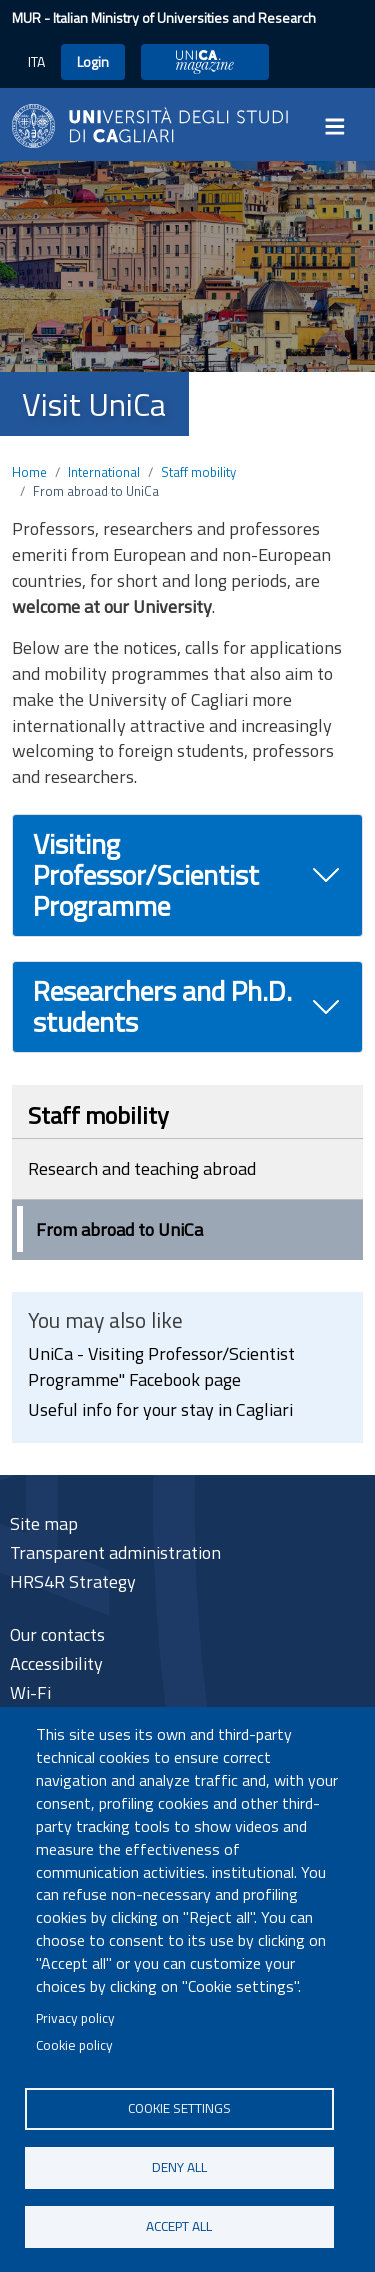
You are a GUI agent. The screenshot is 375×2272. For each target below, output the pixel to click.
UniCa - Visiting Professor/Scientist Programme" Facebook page (161, 1366)
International (104, 472)
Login (93, 61)
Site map (44, 1523)
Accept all (179, 2226)
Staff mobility (198, 472)
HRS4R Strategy (73, 1581)
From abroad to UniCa (119, 1229)
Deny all (179, 2167)
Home (29, 472)
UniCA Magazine (205, 61)
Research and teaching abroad (142, 1168)
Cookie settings (179, 2108)
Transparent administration (115, 1552)
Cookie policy (74, 2045)
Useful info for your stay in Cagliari (160, 1409)
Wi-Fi (30, 1692)
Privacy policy (75, 2018)
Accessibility (56, 1663)
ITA (36, 61)
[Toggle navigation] (341, 126)
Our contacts (57, 1634)
